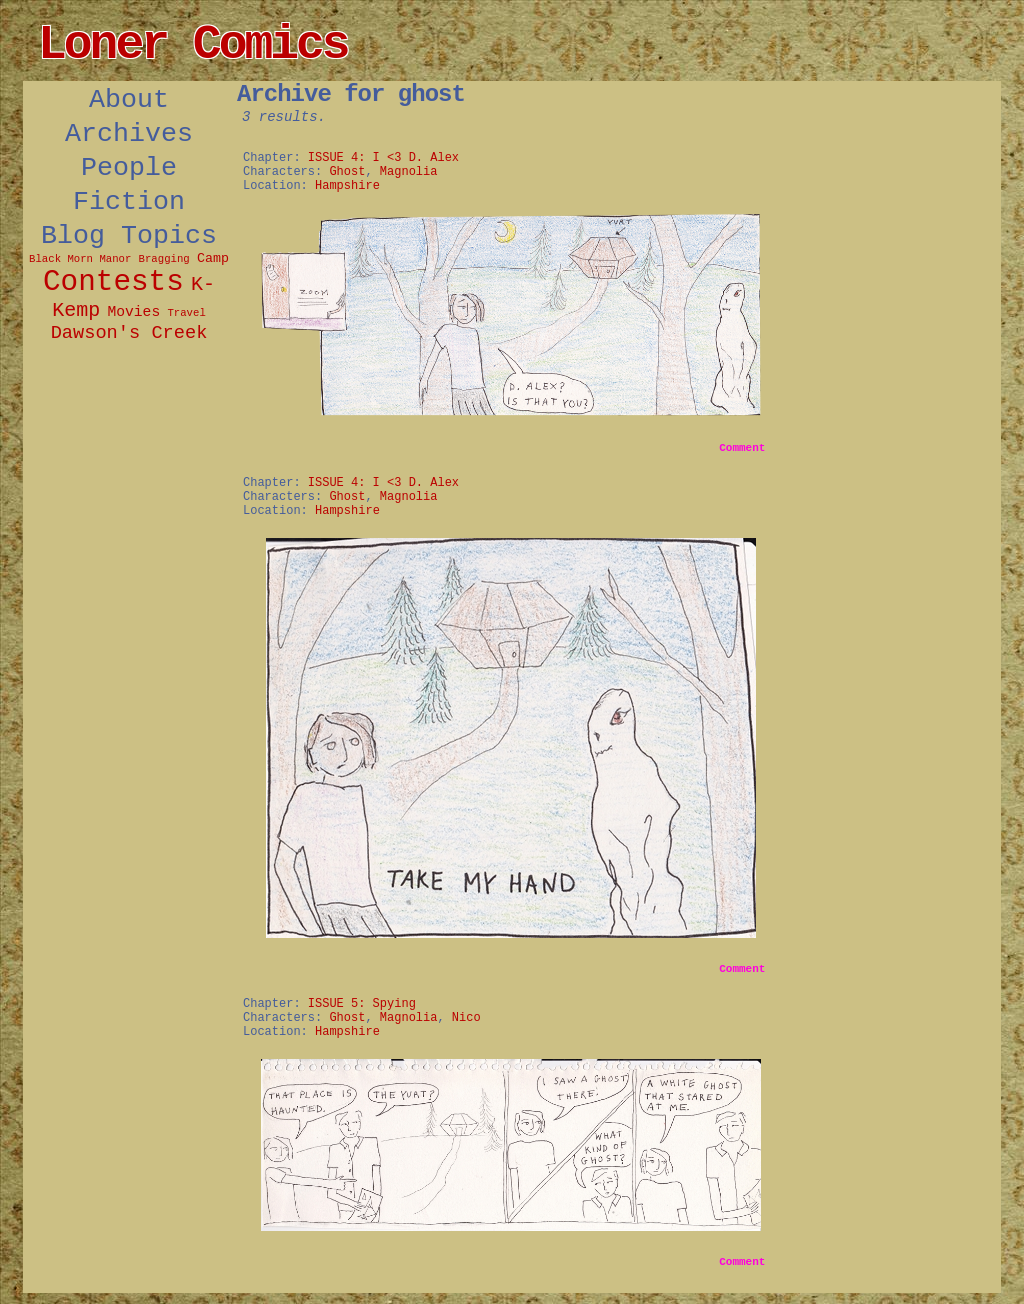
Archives (129, 134)
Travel (186, 313)
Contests (113, 282)
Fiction (129, 202)
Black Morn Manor (80, 259)
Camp (213, 258)
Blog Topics (129, 236)
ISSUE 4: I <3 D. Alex (383, 158)
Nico (466, 1018)
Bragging (164, 259)
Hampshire (347, 186)
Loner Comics (193, 45)
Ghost (347, 172)
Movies (133, 312)
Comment (742, 448)
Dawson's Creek (129, 333)
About (129, 100)
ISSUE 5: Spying (362, 1004)
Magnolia (409, 172)
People (129, 168)
